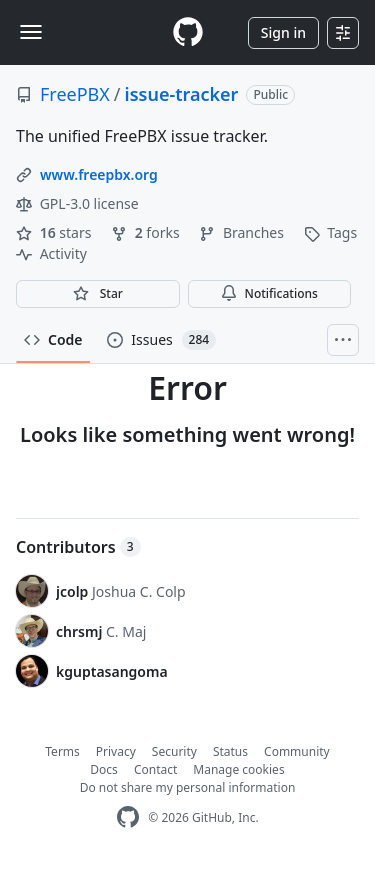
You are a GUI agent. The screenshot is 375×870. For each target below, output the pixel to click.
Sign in (283, 32)
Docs (104, 769)
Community (297, 751)
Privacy (116, 751)
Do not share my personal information (188, 787)
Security (174, 751)
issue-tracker (182, 94)
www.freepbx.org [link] (99, 174)
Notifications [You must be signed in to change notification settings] (269, 293)
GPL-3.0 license (77, 203)
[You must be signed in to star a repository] (98, 294)
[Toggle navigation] (31, 32)
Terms (62, 751)
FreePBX (75, 94)
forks (147, 232)
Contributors (78, 547)
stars (55, 232)
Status (230, 751)
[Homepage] (188, 32)
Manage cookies (238, 769)
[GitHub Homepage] (128, 817)
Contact (155, 769)
